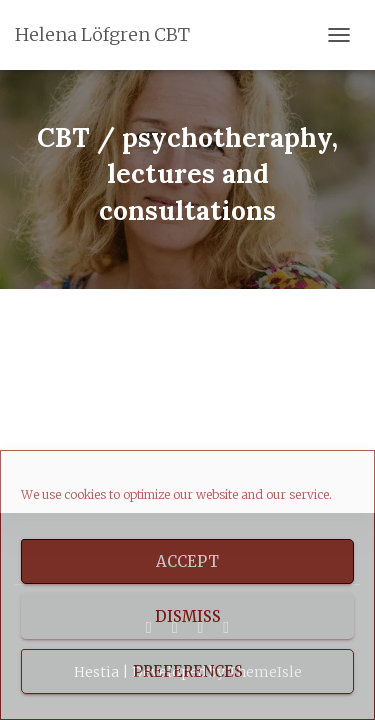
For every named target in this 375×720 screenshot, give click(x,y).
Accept (187, 561)
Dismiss (188, 616)
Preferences (188, 671)
